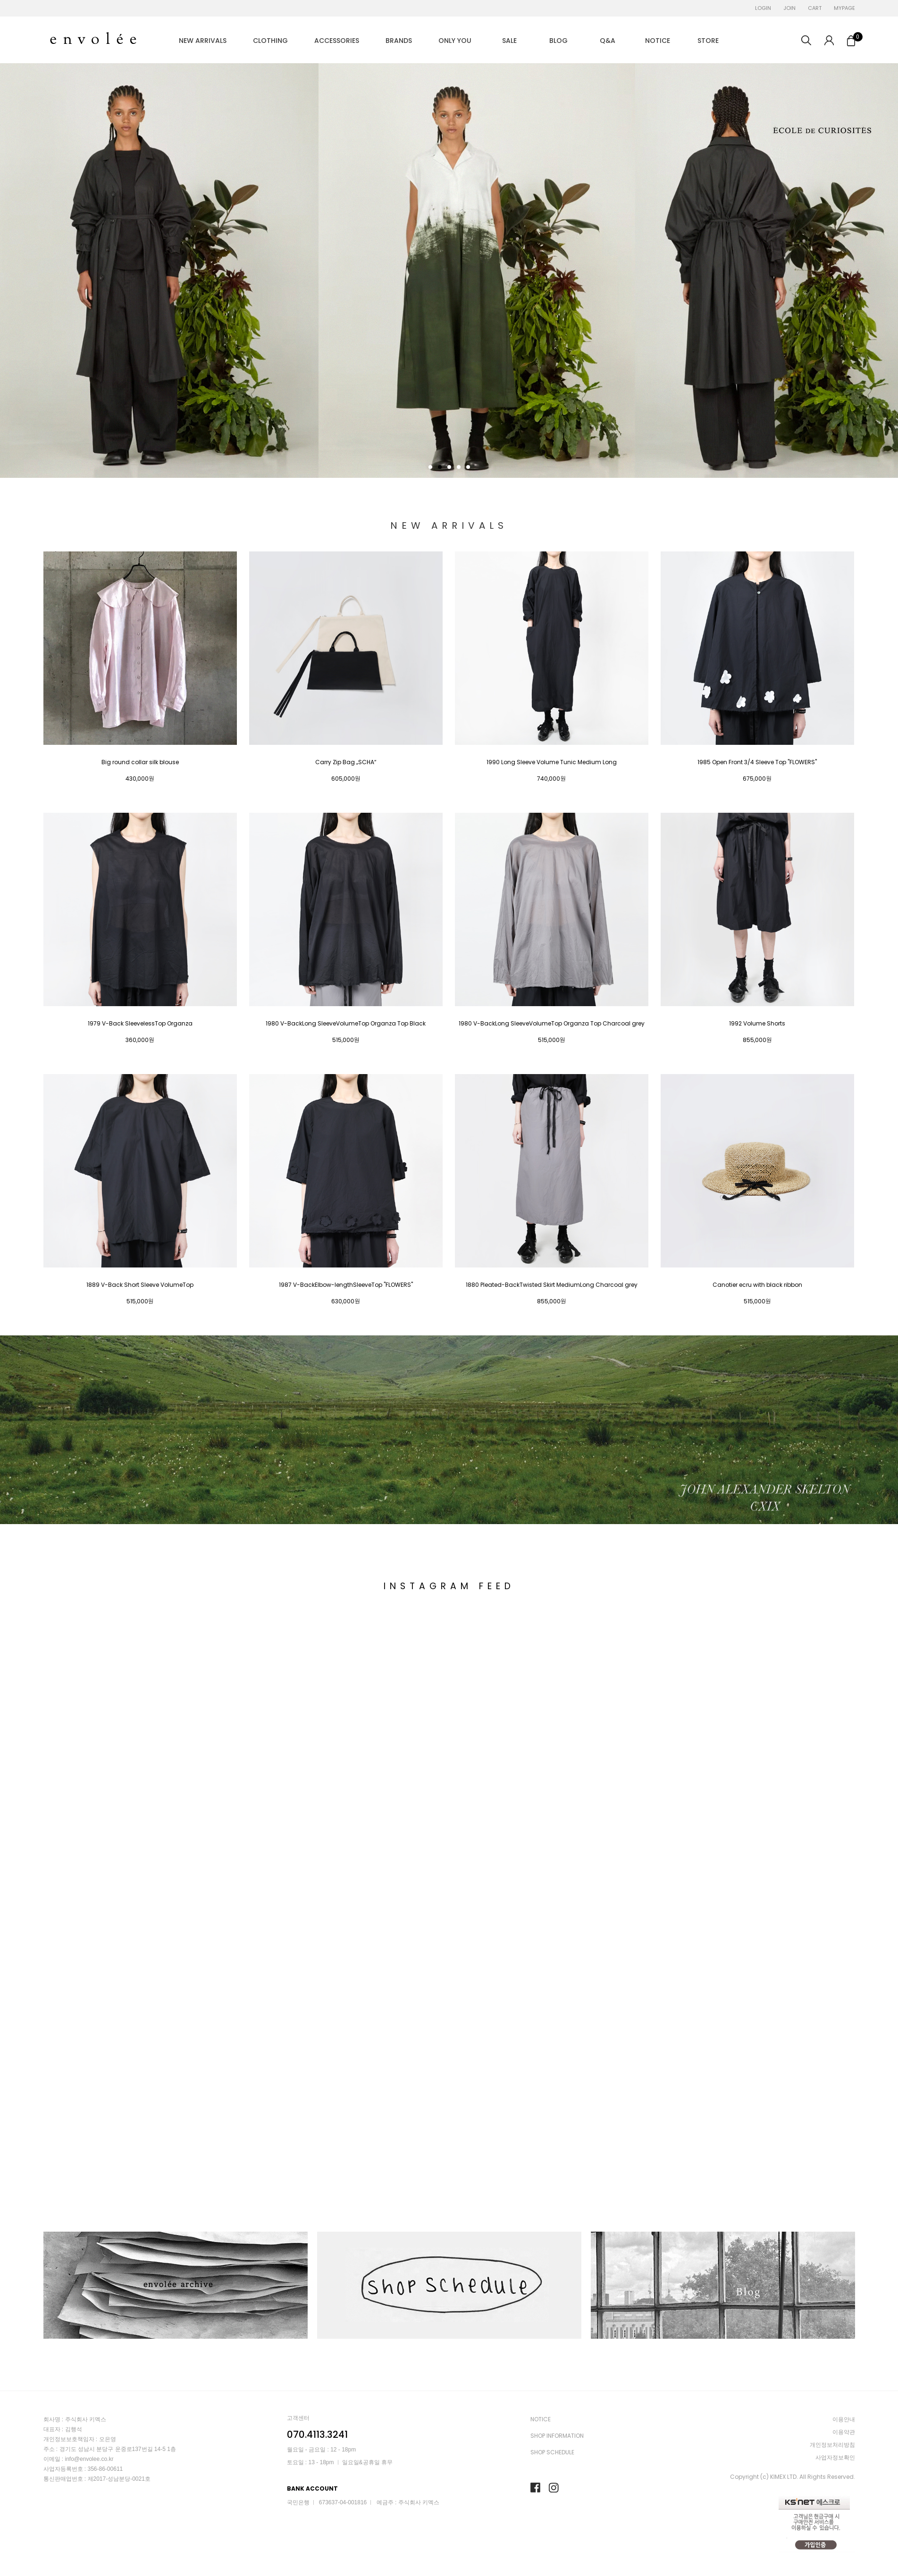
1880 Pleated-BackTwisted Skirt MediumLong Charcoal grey (552, 1285)
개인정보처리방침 (832, 2445)
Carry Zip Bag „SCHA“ (346, 762)
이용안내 (843, 2419)
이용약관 (843, 2432)
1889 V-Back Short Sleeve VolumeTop (139, 1285)
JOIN (789, 8)
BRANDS (399, 40)
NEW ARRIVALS (203, 40)
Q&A (607, 40)
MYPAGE (844, 8)
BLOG (558, 40)
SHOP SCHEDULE (552, 2452)
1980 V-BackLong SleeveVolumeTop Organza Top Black (346, 1023)
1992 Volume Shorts (757, 1023)
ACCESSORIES (336, 40)
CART (815, 8)
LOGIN (763, 8)
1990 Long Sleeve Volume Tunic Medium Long (552, 762)
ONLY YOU (454, 40)
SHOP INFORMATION (557, 2436)
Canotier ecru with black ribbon (757, 1285)
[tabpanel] (449, 270)
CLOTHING (270, 40)
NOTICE (657, 40)
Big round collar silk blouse (140, 762)
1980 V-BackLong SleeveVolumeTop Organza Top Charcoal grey (552, 1023)
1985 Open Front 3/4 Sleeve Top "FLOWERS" (757, 762)
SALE (509, 40)
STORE (708, 40)
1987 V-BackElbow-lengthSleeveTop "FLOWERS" (346, 1285)
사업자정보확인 (835, 2457)
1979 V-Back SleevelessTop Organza (140, 1023)
